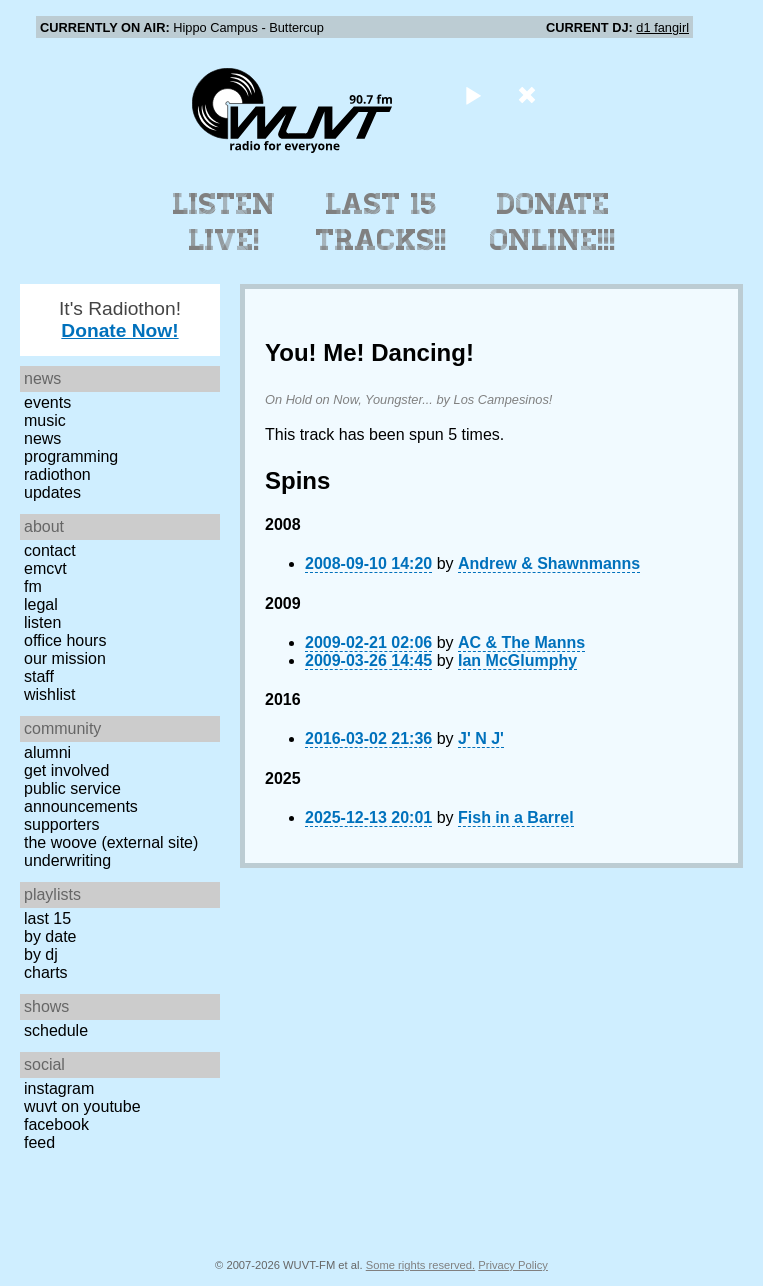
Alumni (47, 752)
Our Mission (65, 658)
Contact (50, 550)
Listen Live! (224, 222)
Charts (46, 972)
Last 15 (47, 918)
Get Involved (66, 770)
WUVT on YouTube (82, 1106)
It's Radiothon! (120, 319)
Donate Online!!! (553, 222)
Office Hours (65, 640)
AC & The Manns (521, 642)
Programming (71, 456)
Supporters (62, 824)
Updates (52, 492)
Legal (41, 604)
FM (33, 586)
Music (45, 420)
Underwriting (67, 860)
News (42, 438)
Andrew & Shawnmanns (549, 563)
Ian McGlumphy (517, 660)
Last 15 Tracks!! (381, 222)
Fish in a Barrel (516, 817)
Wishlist (50, 694)
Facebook (56, 1124)
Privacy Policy (513, 1265)
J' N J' (481, 738)
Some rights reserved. (420, 1265)
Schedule (56, 1030)
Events (47, 402)
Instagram (59, 1088)
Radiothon (57, 474)
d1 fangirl (662, 27)
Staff (39, 676)
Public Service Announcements (81, 797)
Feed (39, 1142)
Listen (42, 622)
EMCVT (45, 568)
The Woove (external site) (111, 842)
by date (50, 936)
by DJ (41, 954)
